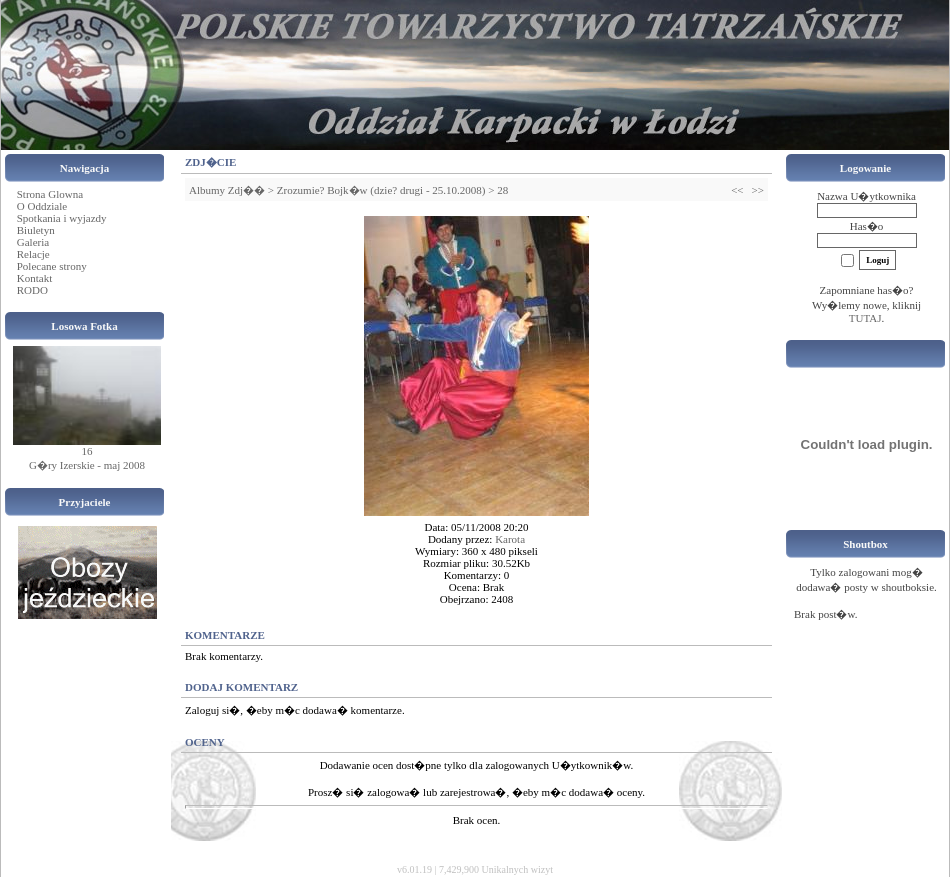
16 (87, 451)
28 (502, 190)
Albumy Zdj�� (227, 190)
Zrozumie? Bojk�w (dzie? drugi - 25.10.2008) (381, 190)
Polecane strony (52, 266)
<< (737, 190)
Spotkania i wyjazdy (62, 218)
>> (758, 190)
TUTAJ (865, 318)
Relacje (33, 254)
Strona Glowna (50, 194)
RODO (32, 290)
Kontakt (34, 278)
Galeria (33, 242)
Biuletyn (36, 230)
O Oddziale (42, 206)
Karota (510, 539)
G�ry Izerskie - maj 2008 (87, 465)
